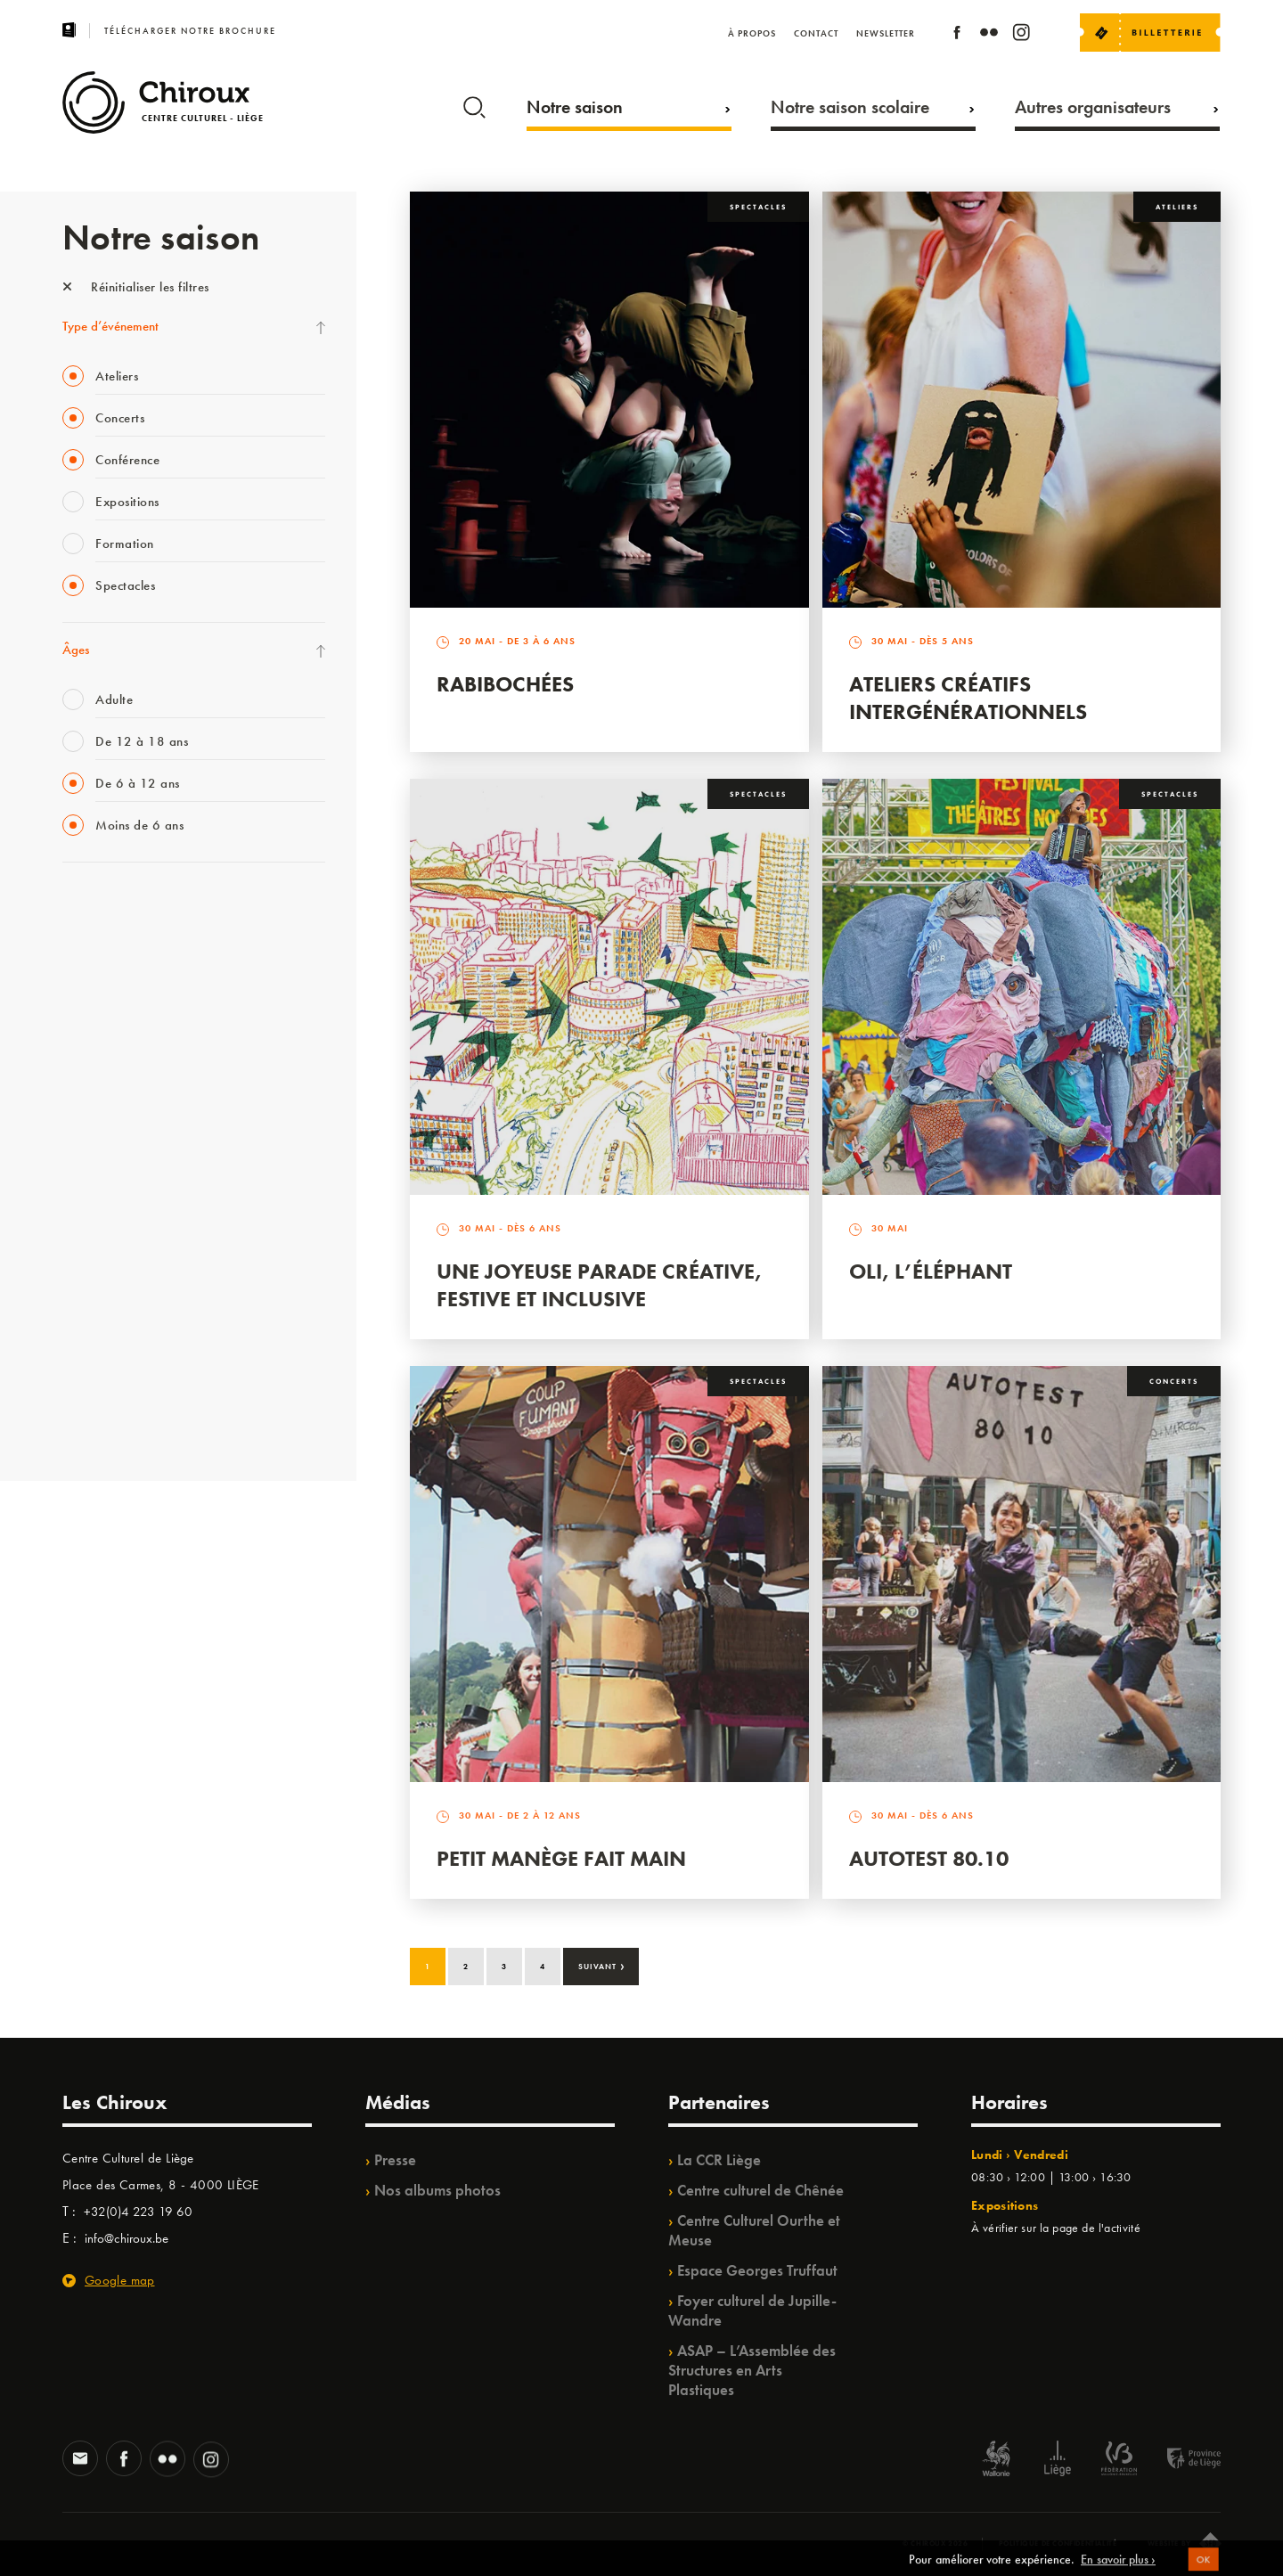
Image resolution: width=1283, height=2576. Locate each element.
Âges (75, 649)
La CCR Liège (719, 2160)
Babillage (87, 1053)
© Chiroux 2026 (935, 2543)
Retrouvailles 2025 (113, 1418)
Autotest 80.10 (929, 1858)
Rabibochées (505, 684)
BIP (70, 1126)
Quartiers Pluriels (106, 1236)
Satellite (83, 1090)
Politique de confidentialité (1058, 2543)
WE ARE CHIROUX (114, 1382)
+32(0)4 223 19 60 (138, 2211)
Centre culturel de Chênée (760, 2190)
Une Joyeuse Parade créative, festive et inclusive (599, 1285)
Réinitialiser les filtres (135, 287)
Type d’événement (110, 326)
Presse (395, 2160)
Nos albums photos (437, 2190)
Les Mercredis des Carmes (131, 980)
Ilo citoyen (89, 1272)
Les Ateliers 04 (101, 1163)
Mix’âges (86, 1017)
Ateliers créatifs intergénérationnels (968, 697)
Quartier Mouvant (110, 1199)
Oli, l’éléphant (930, 1271)
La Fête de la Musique (120, 944)
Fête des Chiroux (106, 907)
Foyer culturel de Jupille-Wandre (752, 2310)
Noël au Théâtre (105, 1345)
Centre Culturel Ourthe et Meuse (754, 2230)
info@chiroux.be (126, 2238)
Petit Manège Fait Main (561, 1858)
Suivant (601, 1965)
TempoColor (94, 1309)
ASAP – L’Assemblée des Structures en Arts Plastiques (752, 2370)
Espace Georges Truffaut (757, 2270)
